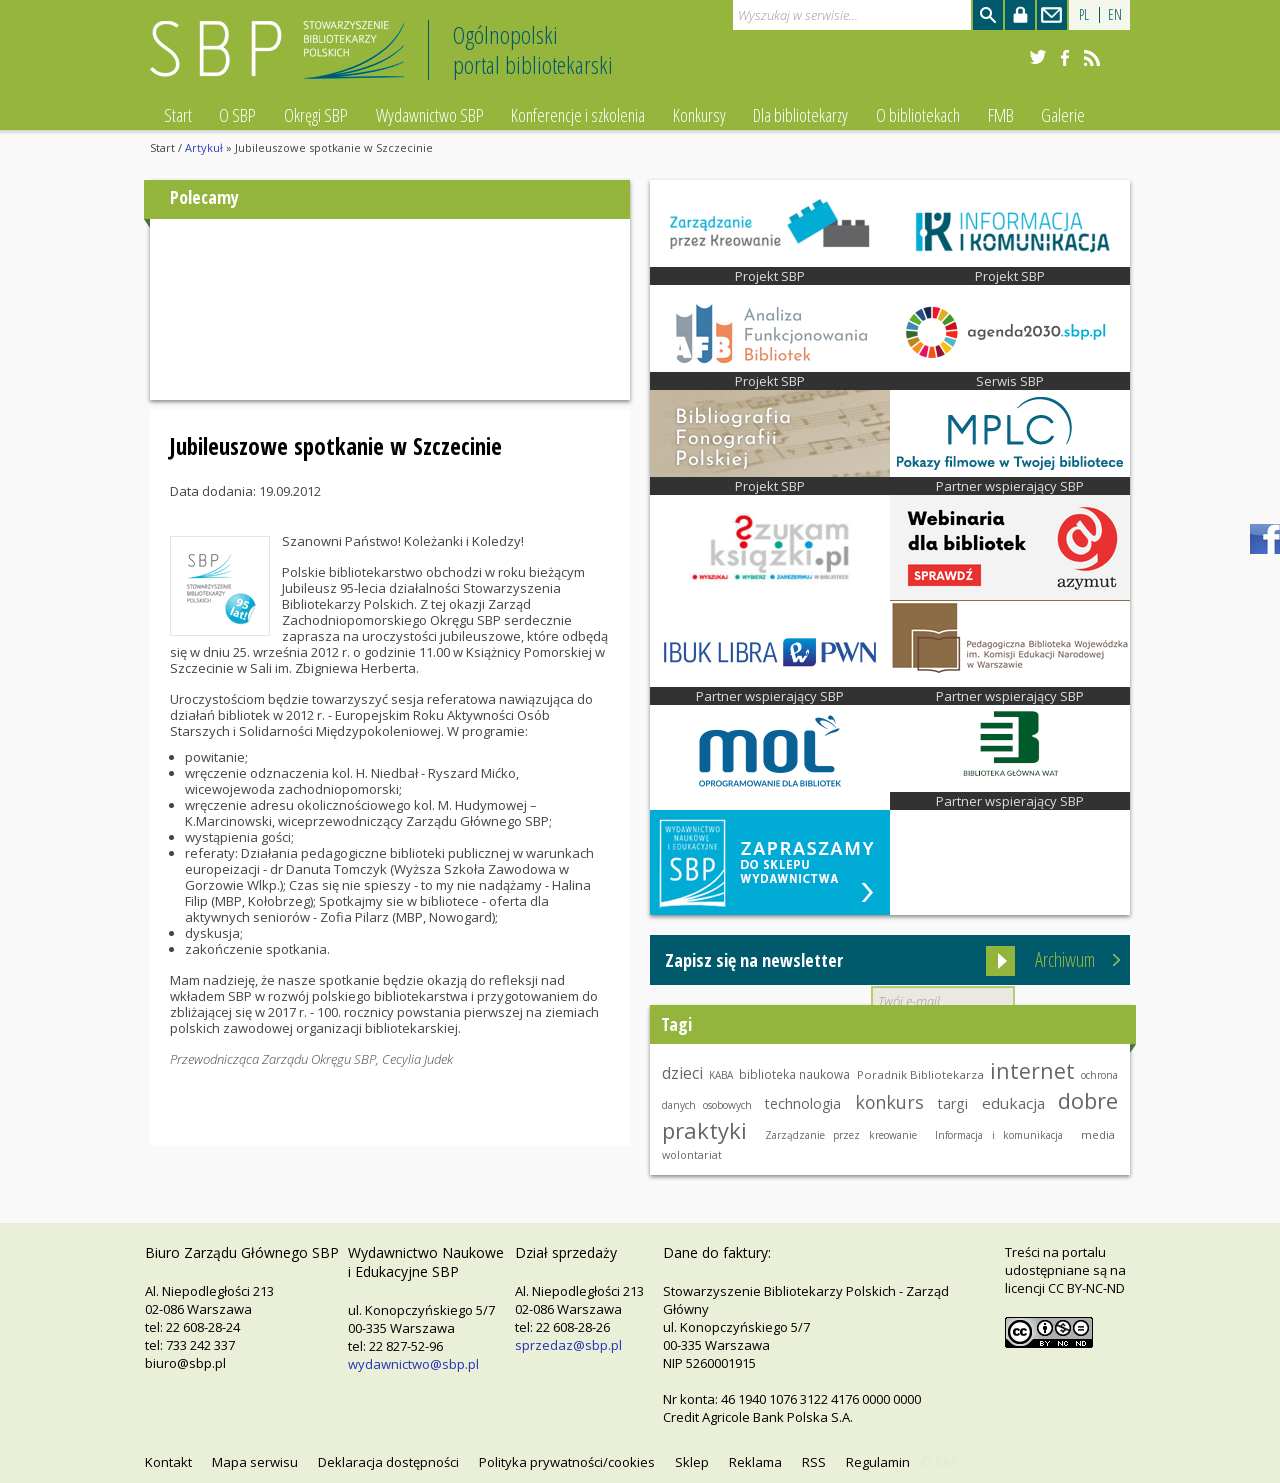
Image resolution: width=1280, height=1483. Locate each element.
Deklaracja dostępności (388, 1462)
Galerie (1063, 115)
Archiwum (1065, 959)
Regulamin (878, 1462)
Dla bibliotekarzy (800, 115)
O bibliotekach (918, 115)
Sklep (692, 1462)
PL (1084, 14)
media (1098, 1134)
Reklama (755, 1462)
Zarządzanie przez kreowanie (841, 1135)
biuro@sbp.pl (185, 1363)
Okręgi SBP (316, 115)
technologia (803, 1103)
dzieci (682, 1073)
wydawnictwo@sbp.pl (413, 1364)
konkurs (889, 1102)
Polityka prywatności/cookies (567, 1462)
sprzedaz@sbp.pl (568, 1345)
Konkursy (699, 115)
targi (952, 1103)
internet (1032, 1070)
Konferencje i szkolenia (578, 115)
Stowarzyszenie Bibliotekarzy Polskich (282, 58)
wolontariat (692, 1154)
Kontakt (168, 1462)
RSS (814, 1462)
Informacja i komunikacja (999, 1135)
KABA (721, 1075)
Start (178, 115)
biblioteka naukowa (794, 1074)
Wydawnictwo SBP (430, 115)
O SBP (237, 115)
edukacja (1013, 1103)
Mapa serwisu (255, 1462)
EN (1115, 14)
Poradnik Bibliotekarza (920, 1074)
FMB (1001, 115)
